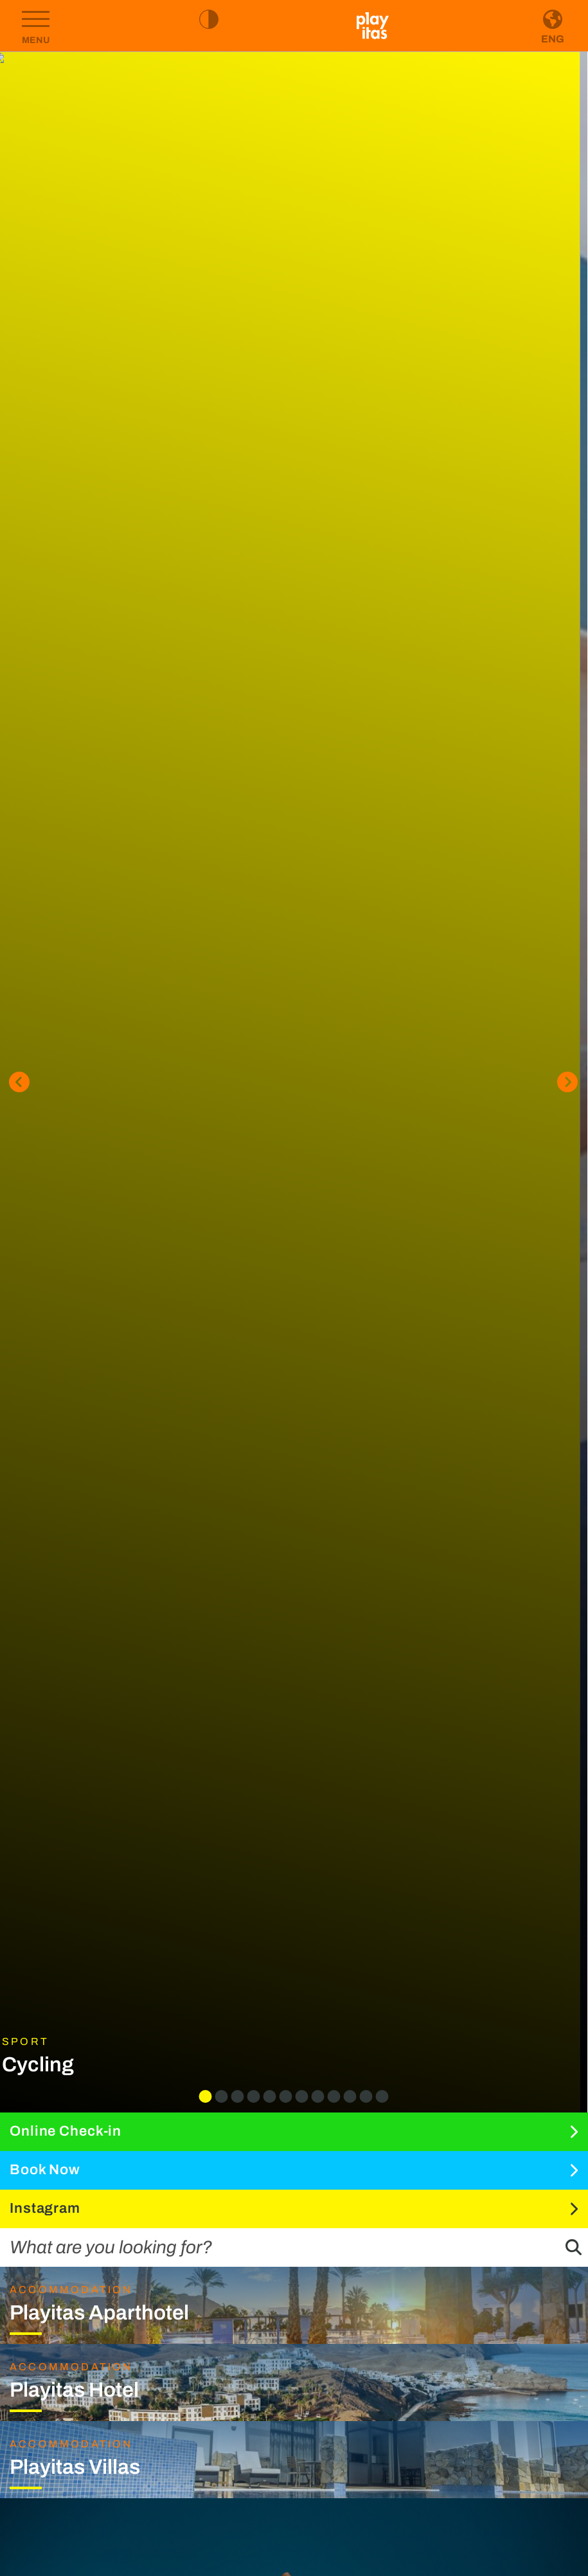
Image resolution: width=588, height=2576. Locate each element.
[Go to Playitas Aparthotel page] (294, 2305)
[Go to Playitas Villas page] (294, 2459)
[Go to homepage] (373, 26)
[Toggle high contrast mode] (208, 19)
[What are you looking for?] (263, 2247)
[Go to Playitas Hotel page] (294, 2382)
